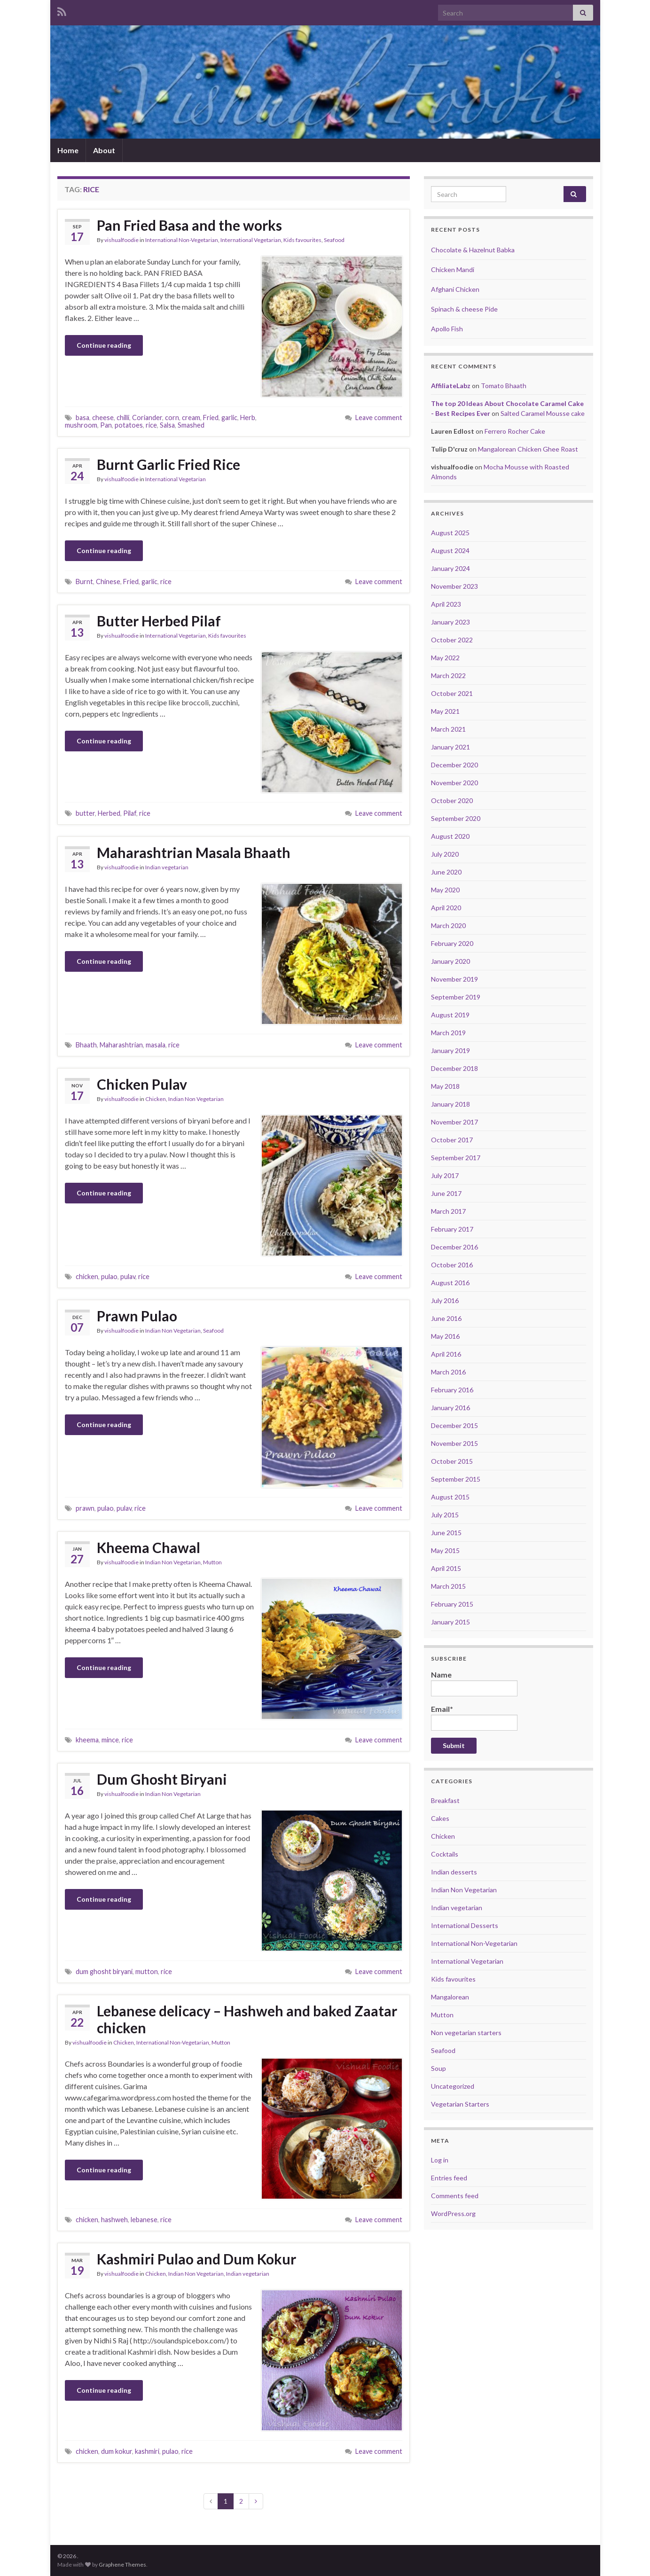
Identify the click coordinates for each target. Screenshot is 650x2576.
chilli (123, 418)
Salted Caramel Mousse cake (543, 413)
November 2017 (454, 1122)
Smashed (191, 425)
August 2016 (450, 1283)
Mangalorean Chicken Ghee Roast (528, 449)
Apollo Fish (447, 329)
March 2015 (448, 1586)
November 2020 (454, 783)
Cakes (440, 1818)
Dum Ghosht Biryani (162, 1779)
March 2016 (448, 1372)
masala (155, 1045)
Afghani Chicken (455, 289)
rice (151, 425)
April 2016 (446, 1354)
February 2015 (452, 1604)
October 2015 (452, 1461)
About (104, 150)
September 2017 (455, 1158)
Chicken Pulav (142, 1084)
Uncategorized (452, 2086)
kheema (87, 1740)
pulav (127, 1276)
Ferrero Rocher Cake (515, 431)
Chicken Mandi (452, 269)
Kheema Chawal (148, 1547)
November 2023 (454, 586)
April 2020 (446, 908)
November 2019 (454, 979)
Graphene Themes (122, 2564)
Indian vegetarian (166, 867)
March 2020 (448, 925)
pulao (109, 1276)
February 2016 (452, 1390)
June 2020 (446, 872)
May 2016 (445, 1336)
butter (85, 813)
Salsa (167, 425)
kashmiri (147, 2451)
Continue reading (104, 345)
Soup (438, 2068)
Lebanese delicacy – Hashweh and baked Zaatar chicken (247, 2019)
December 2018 (454, 1068)
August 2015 (450, 1497)
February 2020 (452, 943)
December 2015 (454, 1425)
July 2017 (445, 1175)
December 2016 (454, 1247)
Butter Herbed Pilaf (159, 620)
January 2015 (450, 1622)
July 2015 (445, 1515)
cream (191, 418)
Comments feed (454, 2196)
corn (172, 418)
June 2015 (446, 1533)
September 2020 (455, 818)
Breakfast (445, 1800)
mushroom (81, 425)
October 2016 (452, 1265)
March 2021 (448, 729)
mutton (146, 1971)
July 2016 (445, 1300)
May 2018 (445, 1086)
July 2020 (445, 854)
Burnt (84, 581)
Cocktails (444, 1854)
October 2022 (452, 640)
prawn (85, 1508)
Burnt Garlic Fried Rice (168, 464)
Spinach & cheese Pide (464, 309)
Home (67, 150)
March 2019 (448, 1033)
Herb (247, 418)
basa (82, 418)
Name (474, 1683)
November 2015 (454, 1443)
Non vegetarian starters (466, 2033)
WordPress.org (453, 2213)
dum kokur (116, 2451)
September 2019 (455, 997)
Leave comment (378, 418)
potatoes (129, 425)
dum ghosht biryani (104, 1971)
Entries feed (449, 2178)
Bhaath (86, 1045)
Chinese (108, 581)
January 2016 (450, 1408)
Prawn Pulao (137, 1315)
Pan (106, 425)
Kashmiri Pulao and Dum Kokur (196, 2258)
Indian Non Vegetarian (196, 1098)
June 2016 (446, 1318)
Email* (474, 1717)
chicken (87, 1276)
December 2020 (454, 765)
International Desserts (464, 1925)
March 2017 (448, 1211)
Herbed (109, 813)
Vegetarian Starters (460, 2104)
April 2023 (446, 604)
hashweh (114, 2220)
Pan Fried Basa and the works (189, 225)
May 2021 (445, 711)
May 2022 (445, 658)
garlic (229, 418)
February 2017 (452, 1229)
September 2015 (455, 1479)
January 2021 (450, 747)
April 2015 (446, 1568)
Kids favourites (302, 239)
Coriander (147, 418)
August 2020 (450, 836)
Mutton (212, 1562)
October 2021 (452, 693)
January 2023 (450, 622)
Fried (211, 418)
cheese (103, 418)
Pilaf (129, 813)
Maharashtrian (121, 1045)
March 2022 (448, 675)
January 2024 (450, 568)
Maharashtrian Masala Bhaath (193, 852)
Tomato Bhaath (503, 386)
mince (110, 1740)
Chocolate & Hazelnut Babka (473, 250)
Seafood (334, 239)
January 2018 (450, 1104)
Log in (439, 2160)
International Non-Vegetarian (181, 239)
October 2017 (452, 1140)
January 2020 (450, 961)
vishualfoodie (121, 239)
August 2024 (450, 550)
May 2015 (445, 1550)
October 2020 (452, 800)
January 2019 (450, 1050)
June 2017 (446, 1193)
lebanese (144, 2220)
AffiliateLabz (450, 386)
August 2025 (450, 533)
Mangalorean (450, 1997)
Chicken (155, 1098)
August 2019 (450, 1015)
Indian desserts (454, 1872)
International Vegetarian (250, 239)
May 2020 (445, 890)
